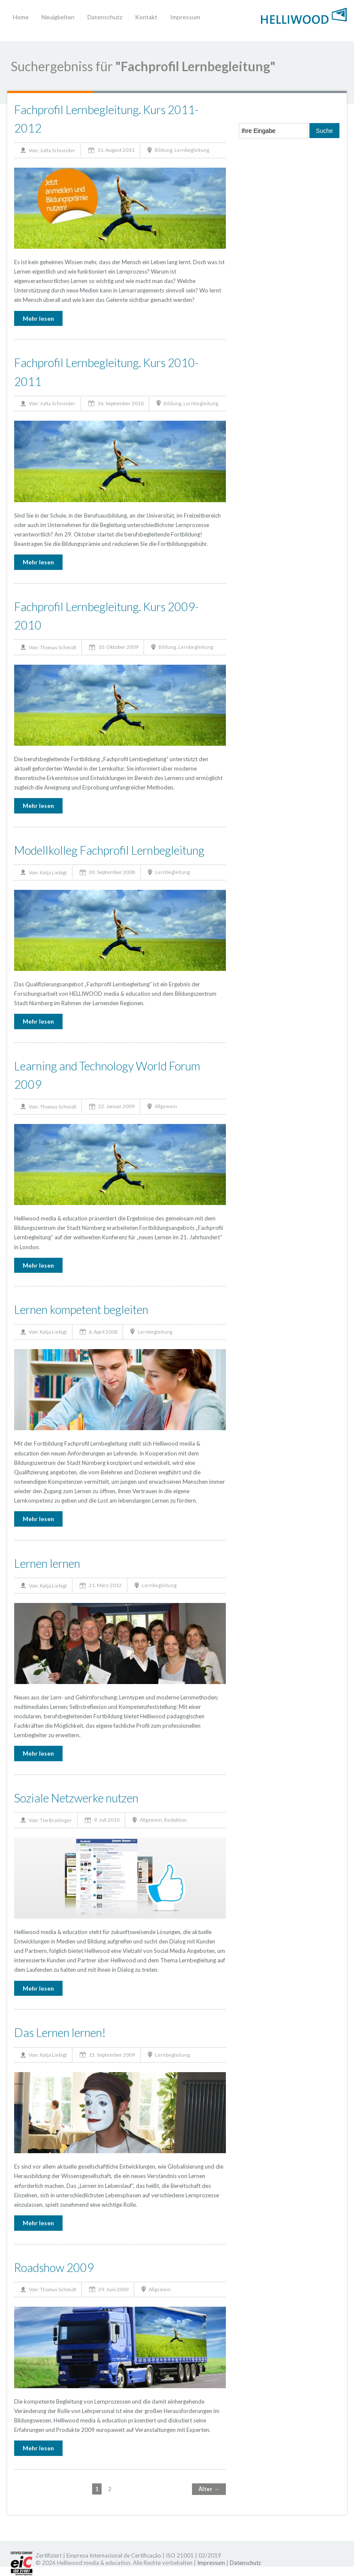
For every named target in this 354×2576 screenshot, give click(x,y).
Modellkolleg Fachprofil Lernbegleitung (109, 850)
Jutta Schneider (57, 150)
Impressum (185, 17)
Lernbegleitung (191, 150)
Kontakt (146, 17)
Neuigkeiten (58, 17)
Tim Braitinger (56, 1820)
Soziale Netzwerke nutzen (76, 1798)
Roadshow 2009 (54, 2267)
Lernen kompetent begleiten (81, 1309)
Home (21, 17)
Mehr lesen (38, 318)
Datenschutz (104, 17)
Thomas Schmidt (58, 647)
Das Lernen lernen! (60, 2032)
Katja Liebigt (53, 872)
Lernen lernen (47, 1563)
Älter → (208, 2489)
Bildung (163, 150)
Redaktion (175, 1820)
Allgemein (166, 1106)
